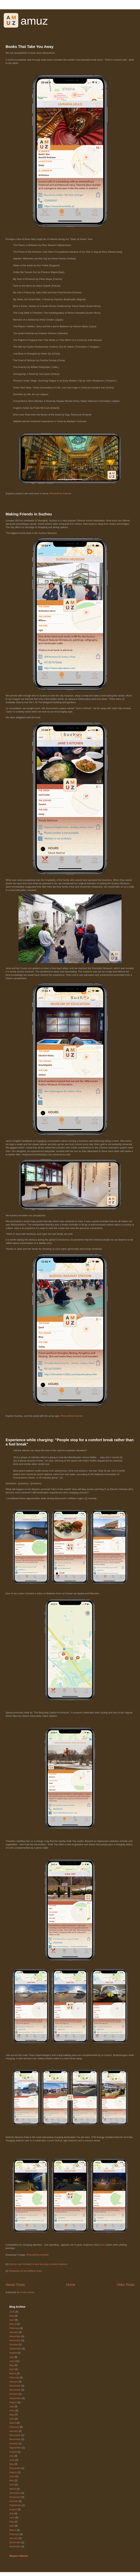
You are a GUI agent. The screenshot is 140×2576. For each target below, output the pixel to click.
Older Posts (125, 2285)
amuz (34, 21)
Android (67, 493)
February (14, 2328)
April (11, 2319)
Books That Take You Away (30, 47)
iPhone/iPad (55, 493)
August (13, 2352)
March (12, 2324)
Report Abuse (18, 2555)
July (11, 2357)
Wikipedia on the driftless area (25, 2270)
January (13, 2332)
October (13, 2344)
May (11, 2315)
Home (70, 2285)
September (15, 2348)
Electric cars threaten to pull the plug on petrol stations (38, 2264)
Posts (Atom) (28, 2292)
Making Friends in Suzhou (29, 514)
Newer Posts (15, 2285)
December (15, 2336)
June (12, 2311)
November (15, 2340)
